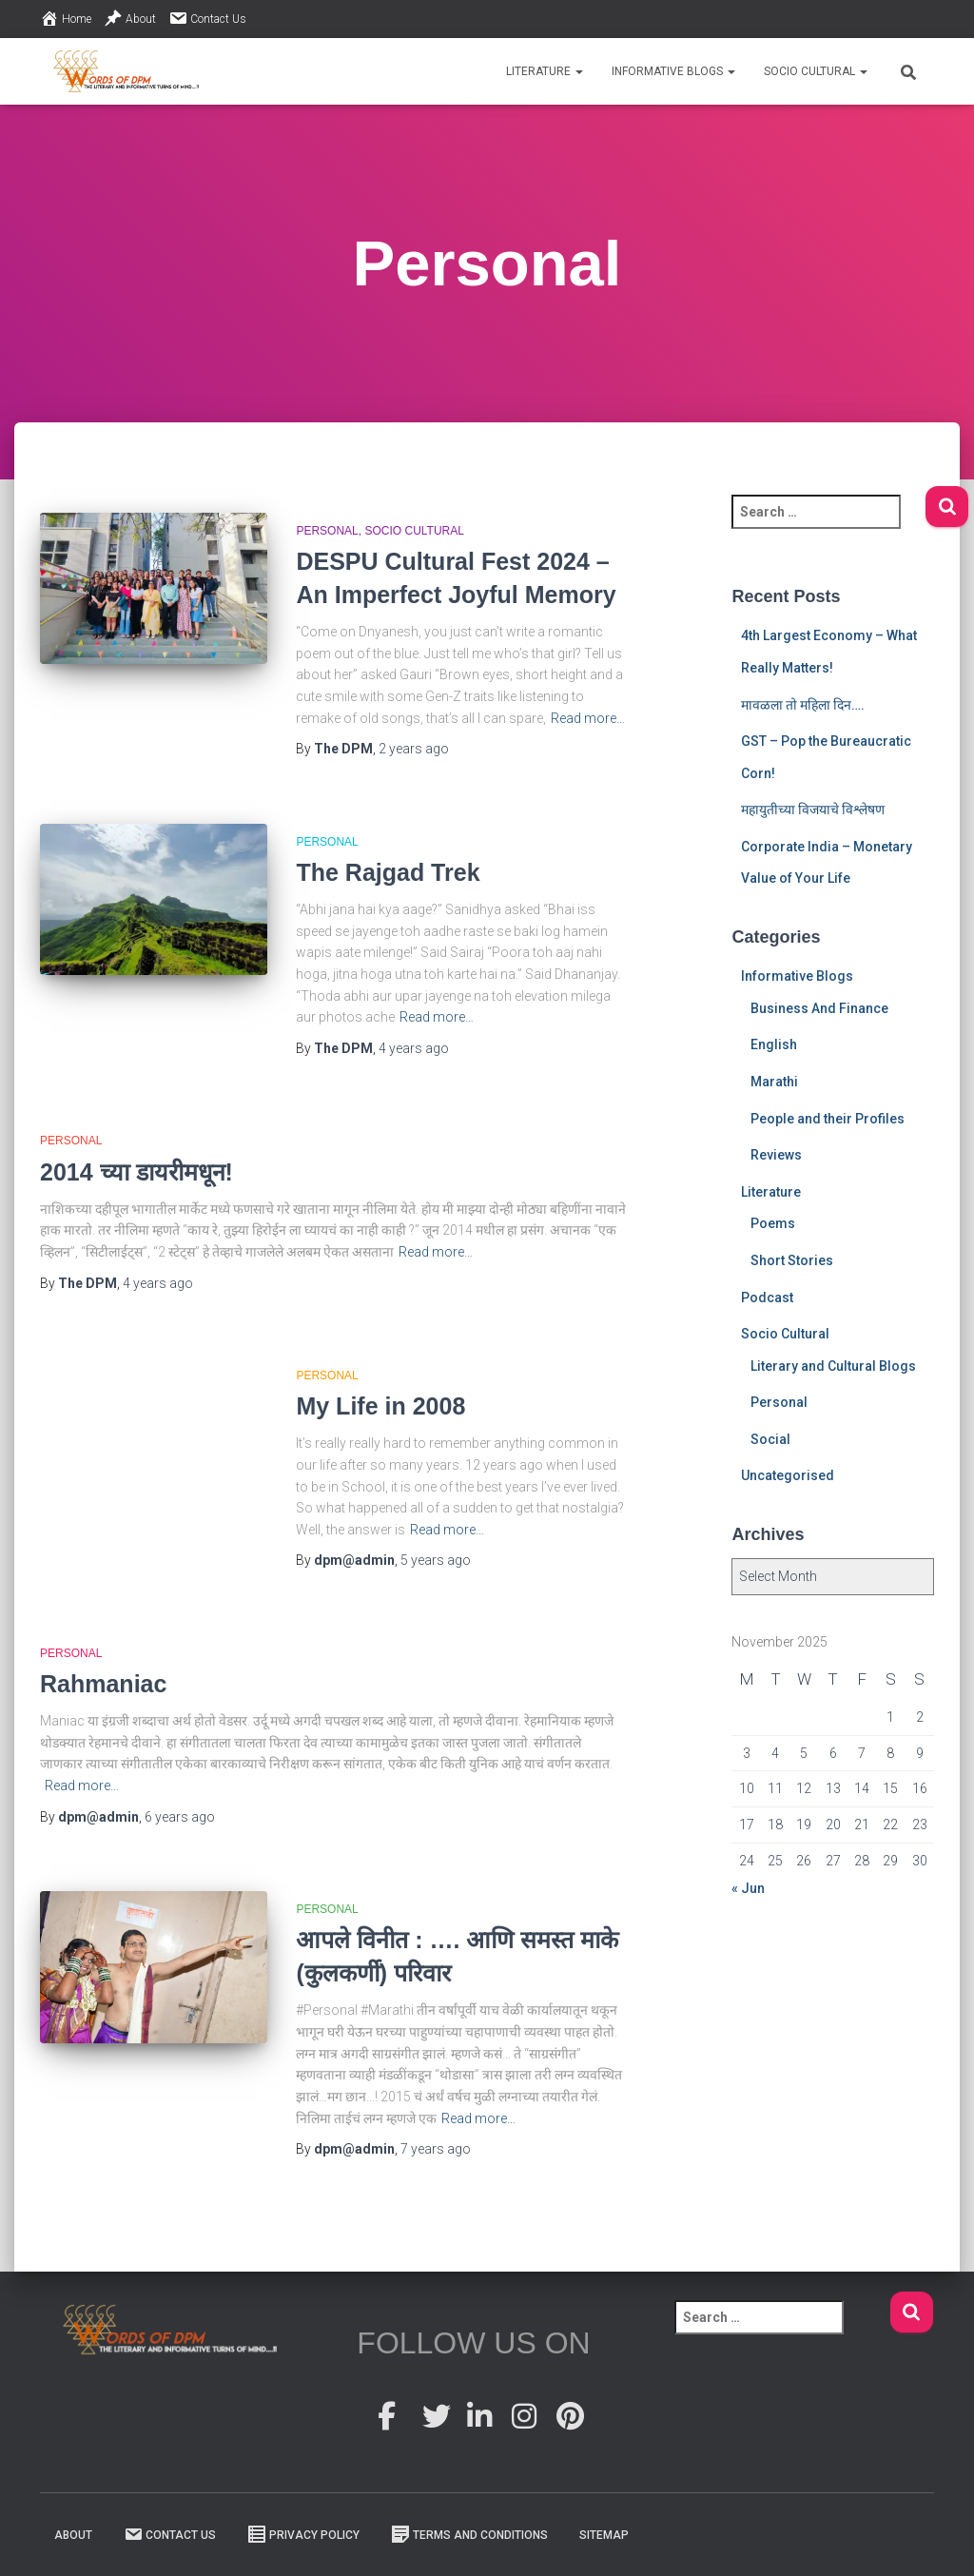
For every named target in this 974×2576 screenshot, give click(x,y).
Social (770, 1439)
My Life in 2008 (380, 1406)
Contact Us (207, 18)
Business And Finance (819, 1008)
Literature (544, 71)
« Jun (748, 1888)
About (130, 18)
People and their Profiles (827, 1118)
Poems (772, 1223)
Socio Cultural (815, 71)
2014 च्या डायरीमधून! (136, 1172)
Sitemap (604, 2535)
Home (65, 18)
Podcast (767, 1297)
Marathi (774, 1081)
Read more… (588, 718)
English (773, 1044)
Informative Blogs (673, 71)
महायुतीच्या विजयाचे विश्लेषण (813, 809)
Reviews (776, 1154)
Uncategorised (787, 1475)
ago (414, 748)
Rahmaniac (103, 1683)
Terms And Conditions (469, 2534)
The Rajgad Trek (387, 872)
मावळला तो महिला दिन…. (803, 704)
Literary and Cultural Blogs (833, 1366)
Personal (327, 530)
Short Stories (791, 1260)
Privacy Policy (303, 2534)
